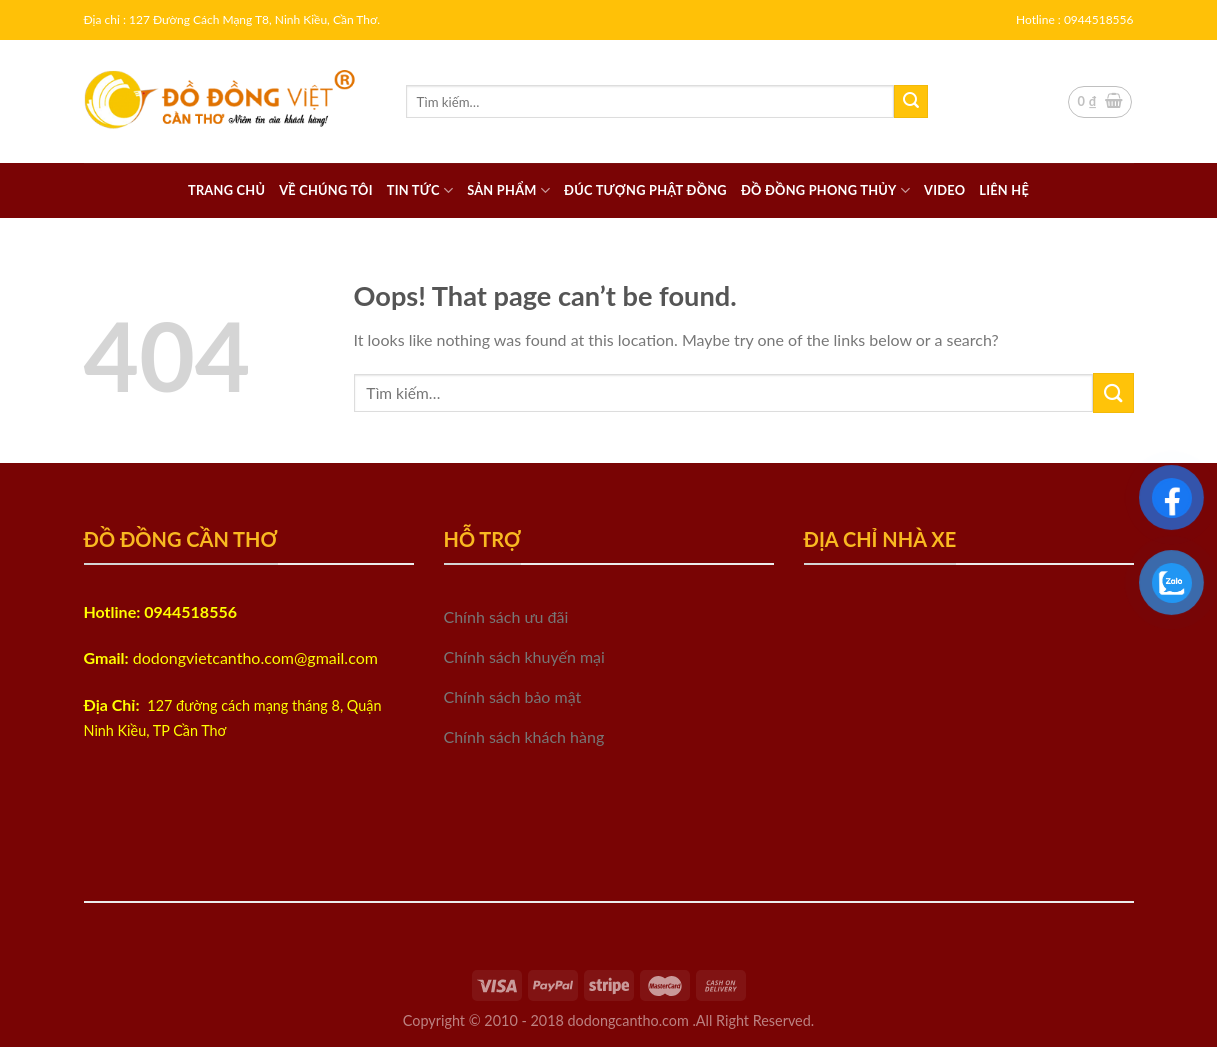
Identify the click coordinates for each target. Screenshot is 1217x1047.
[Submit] (911, 102)
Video (944, 190)
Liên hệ (1004, 190)
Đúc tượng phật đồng (645, 190)
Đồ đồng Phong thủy (825, 190)
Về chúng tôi (326, 190)
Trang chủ (226, 190)
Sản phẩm (508, 190)
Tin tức (420, 190)
